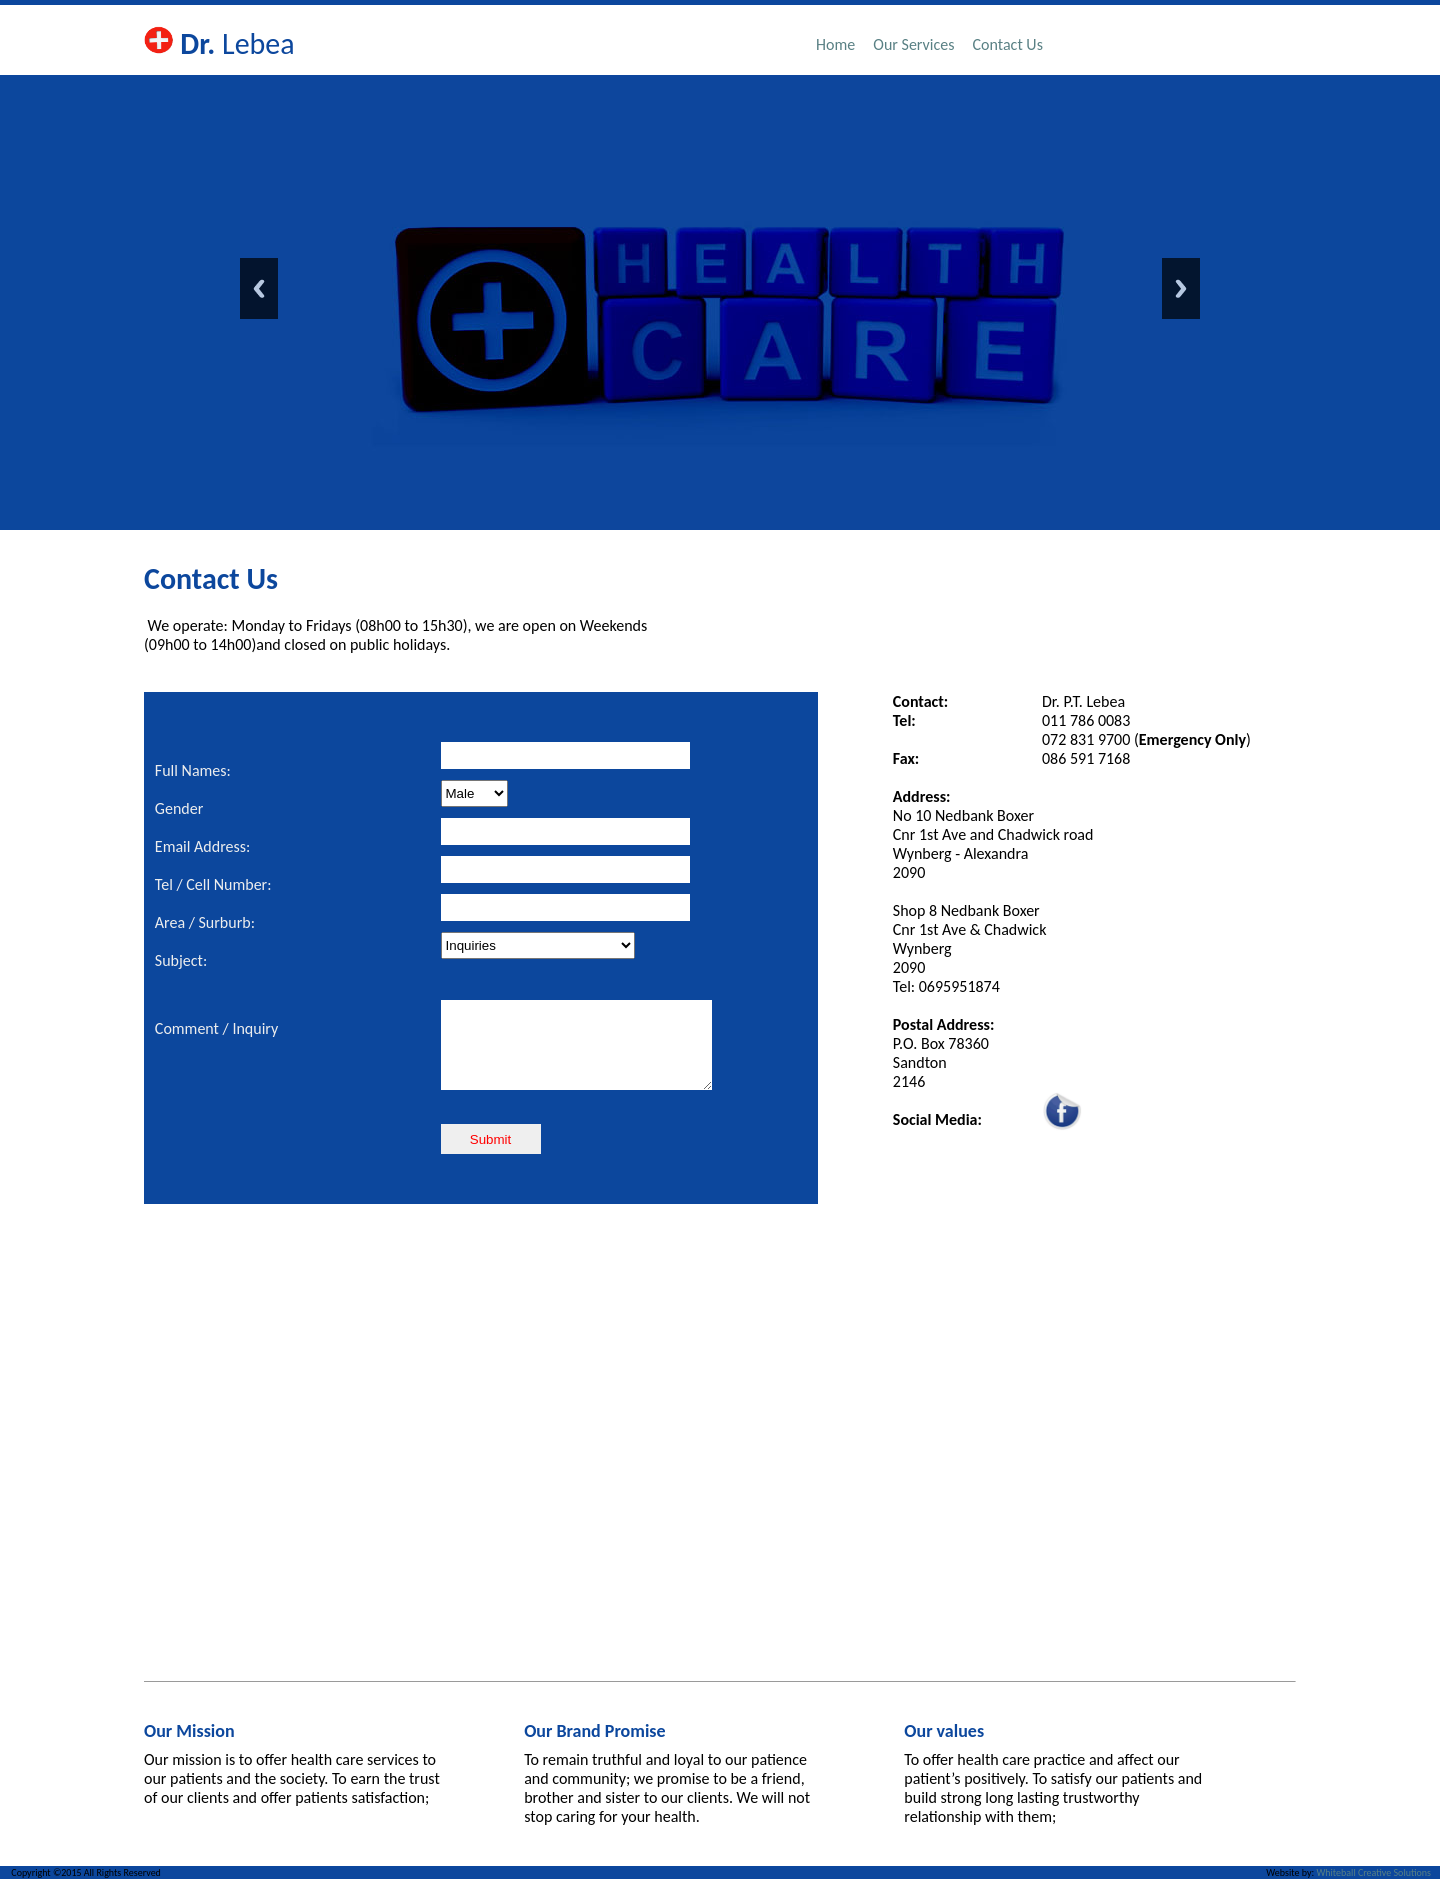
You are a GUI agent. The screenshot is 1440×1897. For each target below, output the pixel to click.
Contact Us (1008, 44)
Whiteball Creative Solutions (1373, 1890)
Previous (259, 288)
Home (835, 44)
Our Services (913, 44)
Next (1181, 288)
